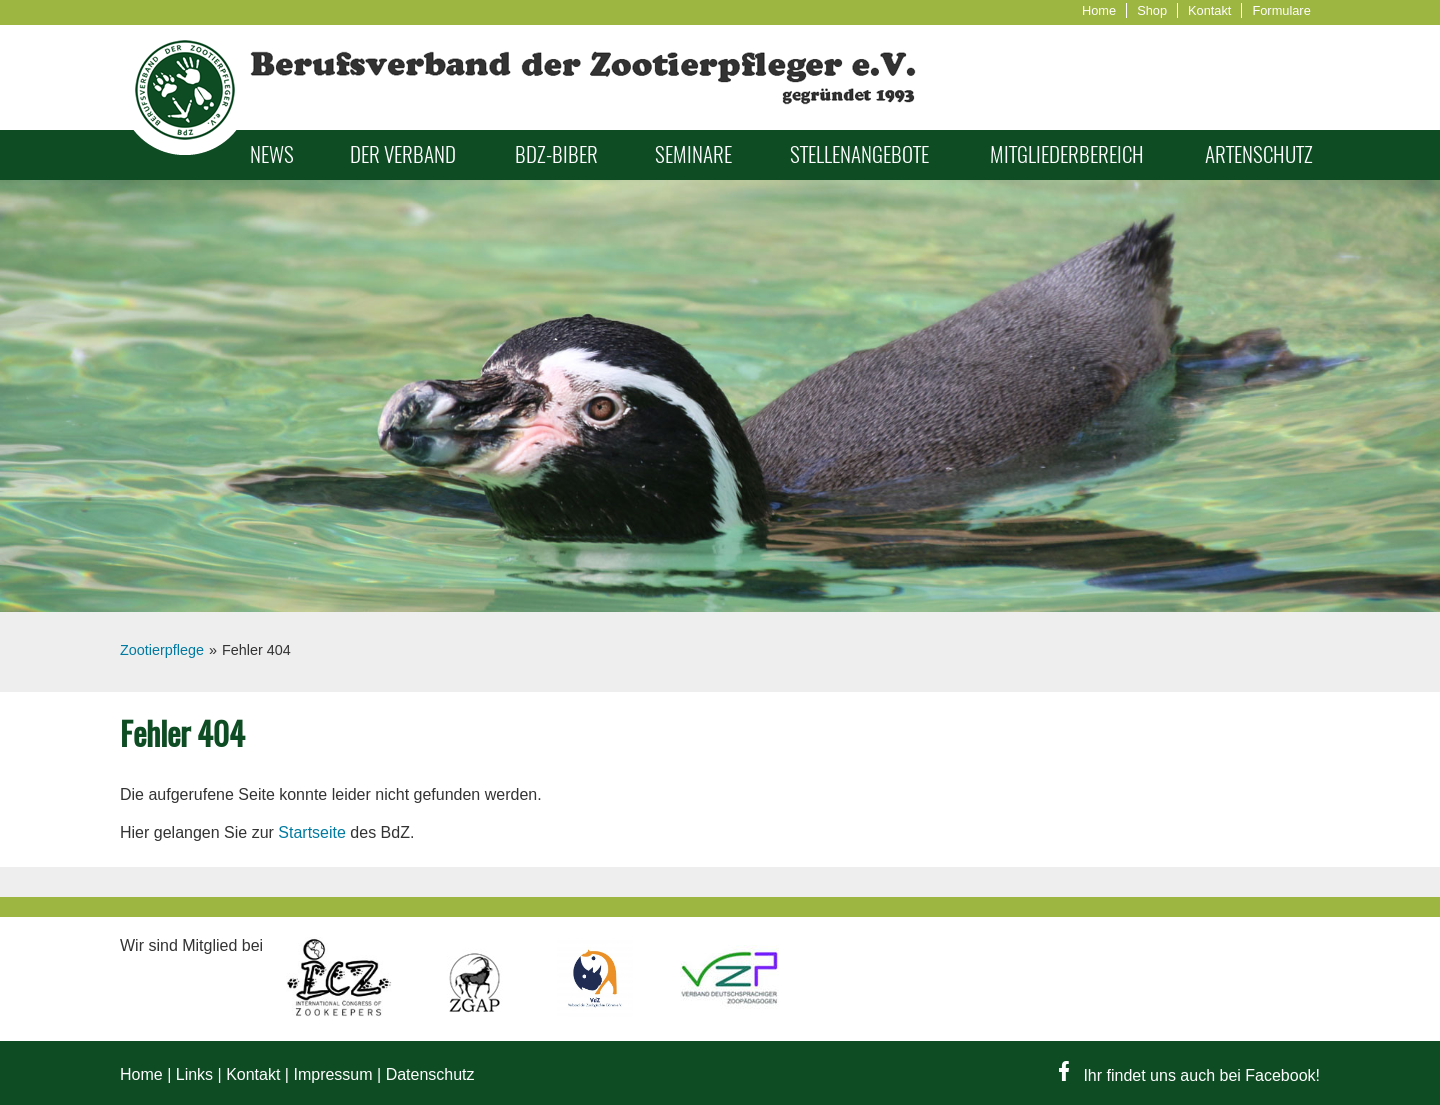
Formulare (1281, 10)
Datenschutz (430, 1074)
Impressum (332, 1074)
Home (1099, 10)
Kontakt (1209, 10)
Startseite (312, 832)
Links (194, 1074)
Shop (1152, 10)
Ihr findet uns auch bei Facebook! (1189, 1075)
